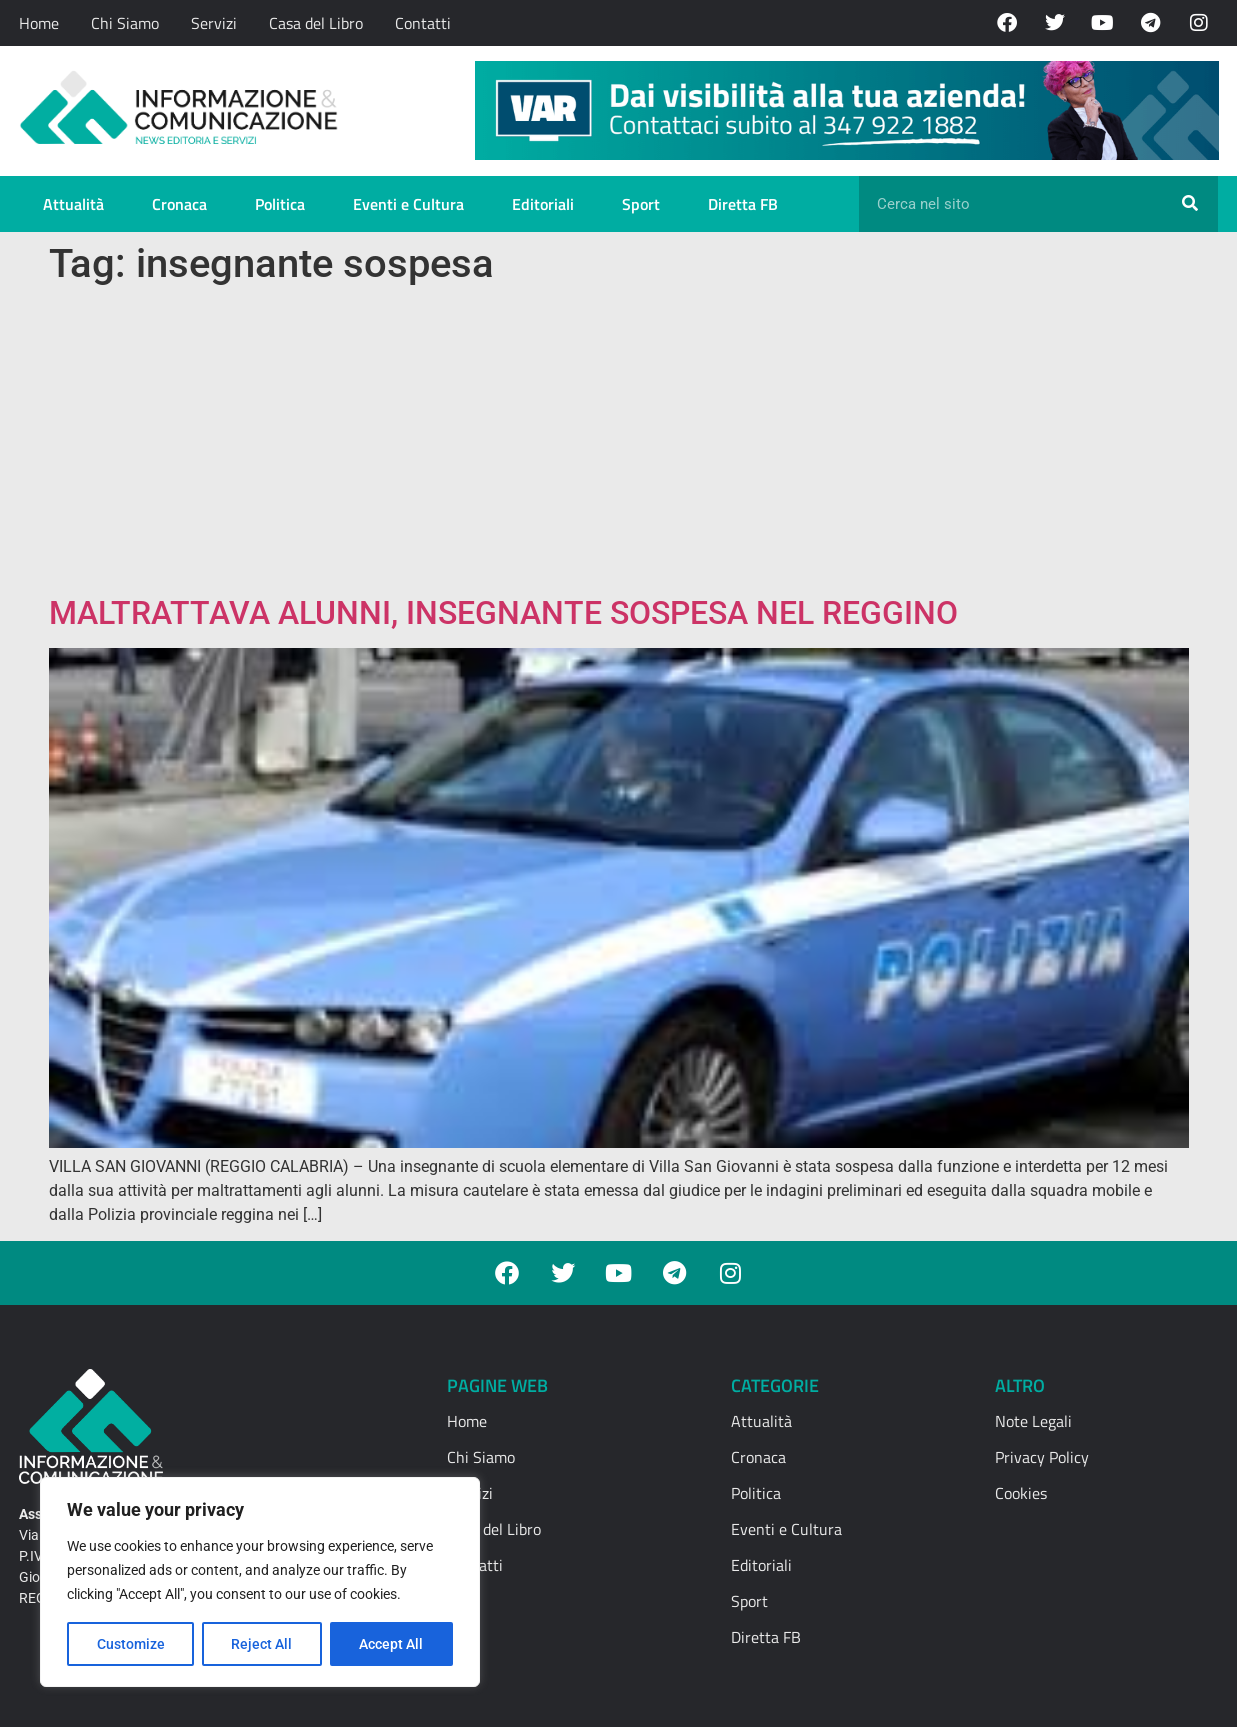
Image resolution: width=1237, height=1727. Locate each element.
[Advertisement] (619, 444)
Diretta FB (743, 204)
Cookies (1021, 1493)
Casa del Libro (316, 23)
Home (39, 23)
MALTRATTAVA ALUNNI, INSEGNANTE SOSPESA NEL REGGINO (503, 613)
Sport (641, 204)
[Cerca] (1190, 204)
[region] (260, 1582)
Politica (280, 204)
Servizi (214, 23)
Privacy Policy (1042, 1457)
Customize (131, 1644)
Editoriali (543, 204)
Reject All (262, 1644)
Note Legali (1033, 1421)
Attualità (73, 204)
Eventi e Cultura (408, 204)
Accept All (392, 1644)
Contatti (423, 23)
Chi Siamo (125, 23)
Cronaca (179, 204)
